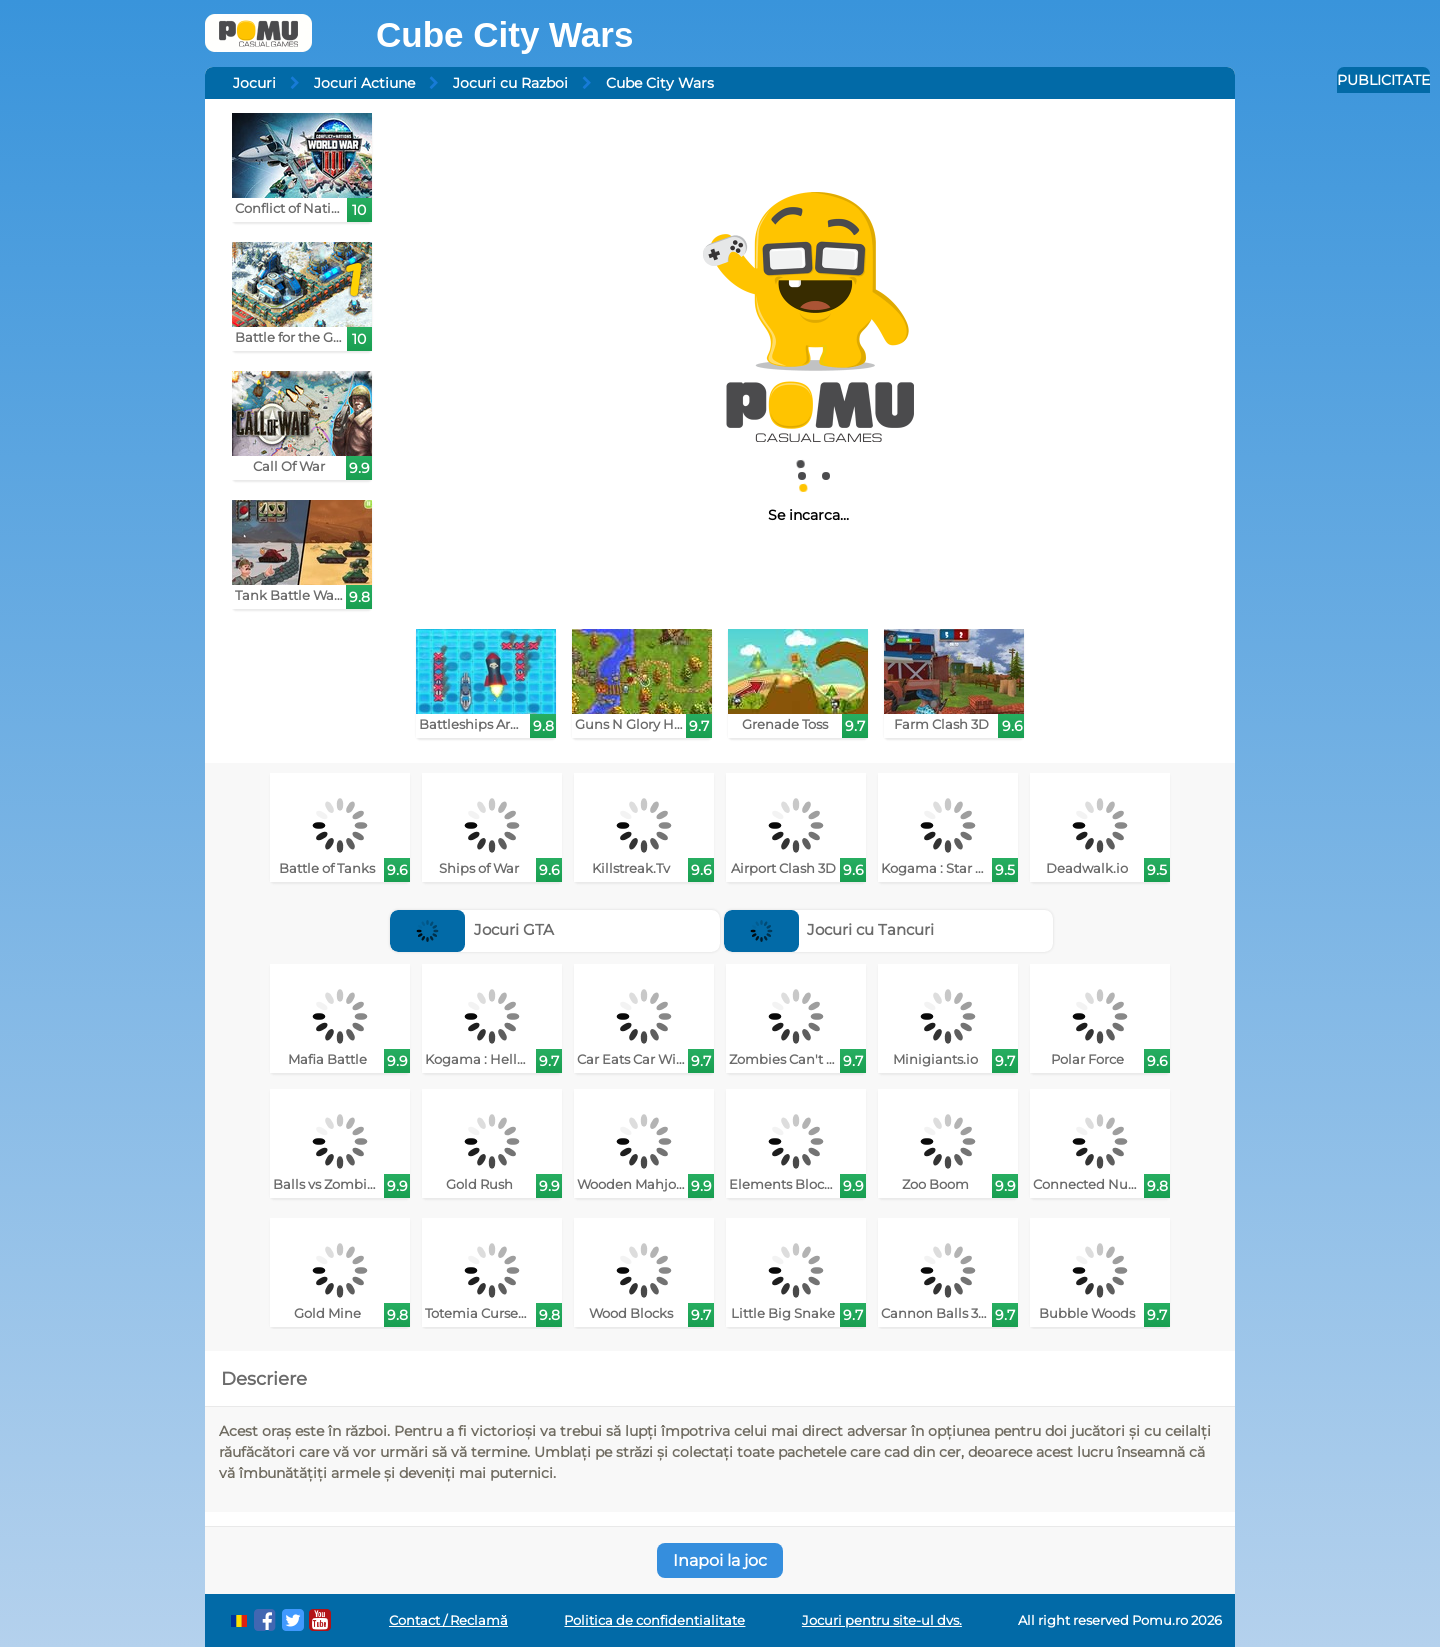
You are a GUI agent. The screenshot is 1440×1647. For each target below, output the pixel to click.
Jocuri (254, 83)
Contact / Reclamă (448, 1620)
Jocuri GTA (472, 929)
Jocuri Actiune (364, 83)
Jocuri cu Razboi (510, 83)
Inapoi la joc (720, 1560)
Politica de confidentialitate (654, 1620)
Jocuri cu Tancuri (829, 929)
